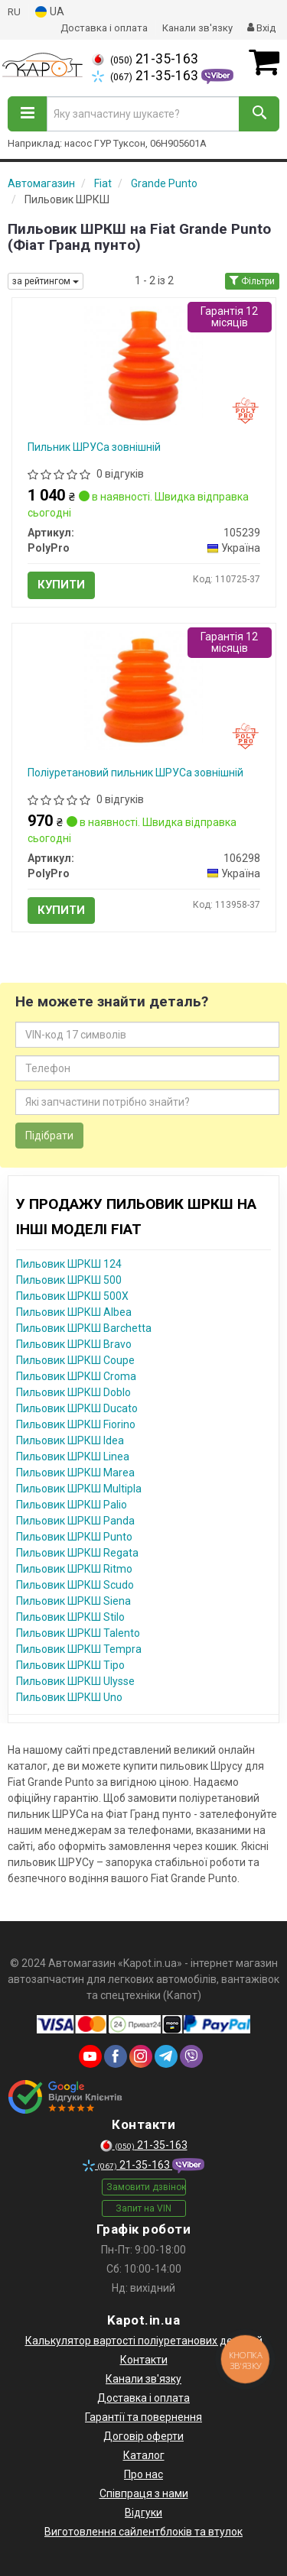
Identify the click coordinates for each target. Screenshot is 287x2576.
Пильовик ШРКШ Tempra (79, 1649)
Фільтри (252, 281)
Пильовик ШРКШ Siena (73, 1601)
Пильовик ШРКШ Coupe (75, 1360)
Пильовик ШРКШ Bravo (74, 1344)
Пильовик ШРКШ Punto (74, 1537)
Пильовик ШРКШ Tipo (70, 1665)
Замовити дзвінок (146, 2187)
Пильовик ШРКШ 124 (69, 1264)
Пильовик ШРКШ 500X (72, 1296)
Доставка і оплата (104, 28)
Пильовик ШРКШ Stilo (70, 1617)
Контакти (144, 2360)
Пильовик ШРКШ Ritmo (74, 1569)
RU (14, 12)
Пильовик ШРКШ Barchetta (84, 1328)
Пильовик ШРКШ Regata (77, 1553)
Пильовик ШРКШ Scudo (75, 1585)
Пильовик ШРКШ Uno (69, 1697)
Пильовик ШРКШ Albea (74, 1312)
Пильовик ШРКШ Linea (72, 1456)
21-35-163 (145, 58)
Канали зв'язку (197, 28)
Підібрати (49, 1135)
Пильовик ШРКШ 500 (69, 1280)
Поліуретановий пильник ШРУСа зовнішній (135, 772)
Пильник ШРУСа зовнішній (94, 447)
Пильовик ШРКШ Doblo (73, 1392)
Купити (61, 584)
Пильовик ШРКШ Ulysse (75, 1681)
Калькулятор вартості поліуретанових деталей (144, 2341)
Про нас (143, 2474)
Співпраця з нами (143, 2493)
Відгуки (143, 2512)
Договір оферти (143, 2436)
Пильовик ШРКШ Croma (76, 1376)
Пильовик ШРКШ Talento (78, 1633)
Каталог (144, 2455)
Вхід (261, 28)
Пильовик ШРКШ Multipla (79, 1488)
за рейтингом (45, 281)
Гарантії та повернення (143, 2417)
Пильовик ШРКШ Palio (71, 1505)
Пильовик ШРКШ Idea (70, 1440)
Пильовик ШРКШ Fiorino (75, 1424)
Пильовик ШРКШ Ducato (77, 1408)
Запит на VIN (143, 2208)
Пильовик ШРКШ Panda (75, 1521)
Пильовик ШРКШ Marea (75, 1472)
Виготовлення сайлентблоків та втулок (143, 2532)
